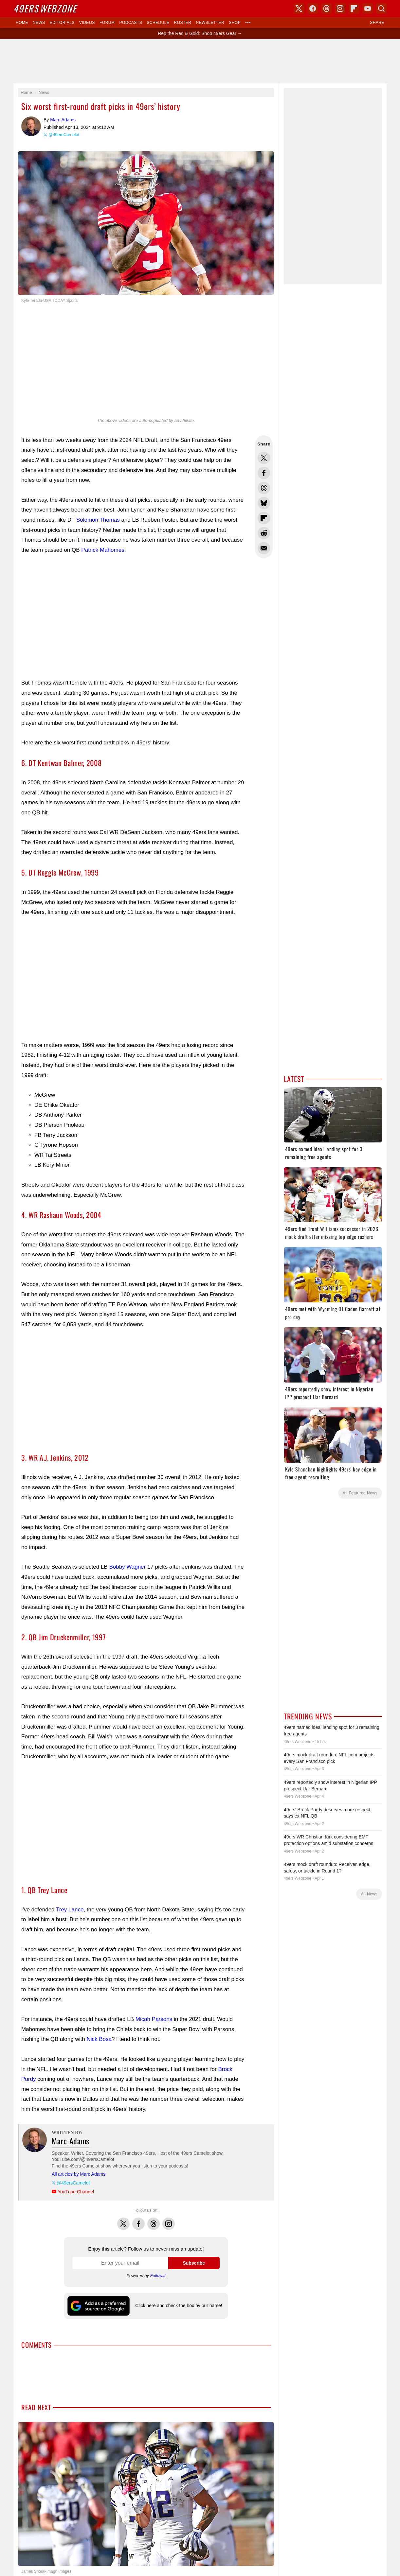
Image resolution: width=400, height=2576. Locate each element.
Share (377, 22)
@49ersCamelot (63, 134)
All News (369, 1894)
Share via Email (264, 548)
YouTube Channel (76, 2191)
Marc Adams (31, 126)
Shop (235, 22)
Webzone (45, 8)
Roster (182, 22)
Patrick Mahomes (102, 550)
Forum (107, 22)
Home (22, 22)
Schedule (158, 22)
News (39, 22)
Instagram (168, 2220)
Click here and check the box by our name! (178, 2305)
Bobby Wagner (127, 1567)
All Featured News (360, 1493)
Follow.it (158, 2275)
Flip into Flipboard (264, 518)
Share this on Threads (264, 488)
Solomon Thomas (98, 520)
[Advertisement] (200, 61)
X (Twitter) (299, 8)
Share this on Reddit (264, 533)
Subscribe (194, 2263)
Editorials (62, 22)
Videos (87, 22)
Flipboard (354, 8)
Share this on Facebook (264, 473)
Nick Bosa (99, 2039)
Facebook (138, 2220)
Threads (153, 2220)
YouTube (367, 8)
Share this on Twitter (264, 458)
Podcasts (130, 22)
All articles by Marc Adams (78, 2174)
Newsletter (210, 22)
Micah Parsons (154, 2019)
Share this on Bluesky (264, 503)
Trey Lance (69, 1909)
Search (381, 8)
